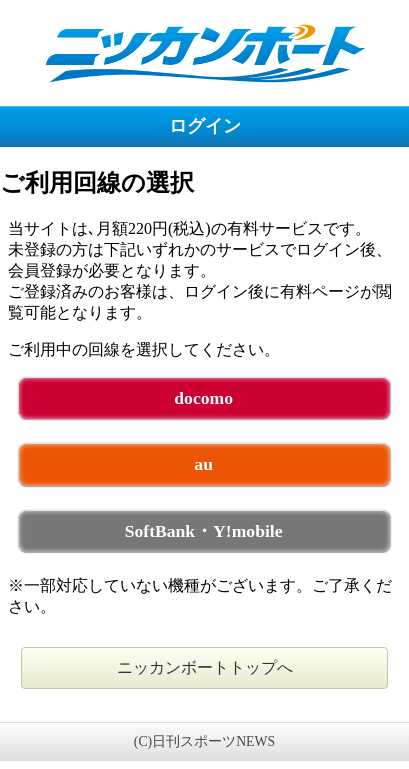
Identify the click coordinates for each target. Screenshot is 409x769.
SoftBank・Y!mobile (204, 531)
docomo (203, 398)
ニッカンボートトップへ (205, 667)
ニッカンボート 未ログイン (204, 52)
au (203, 464)
